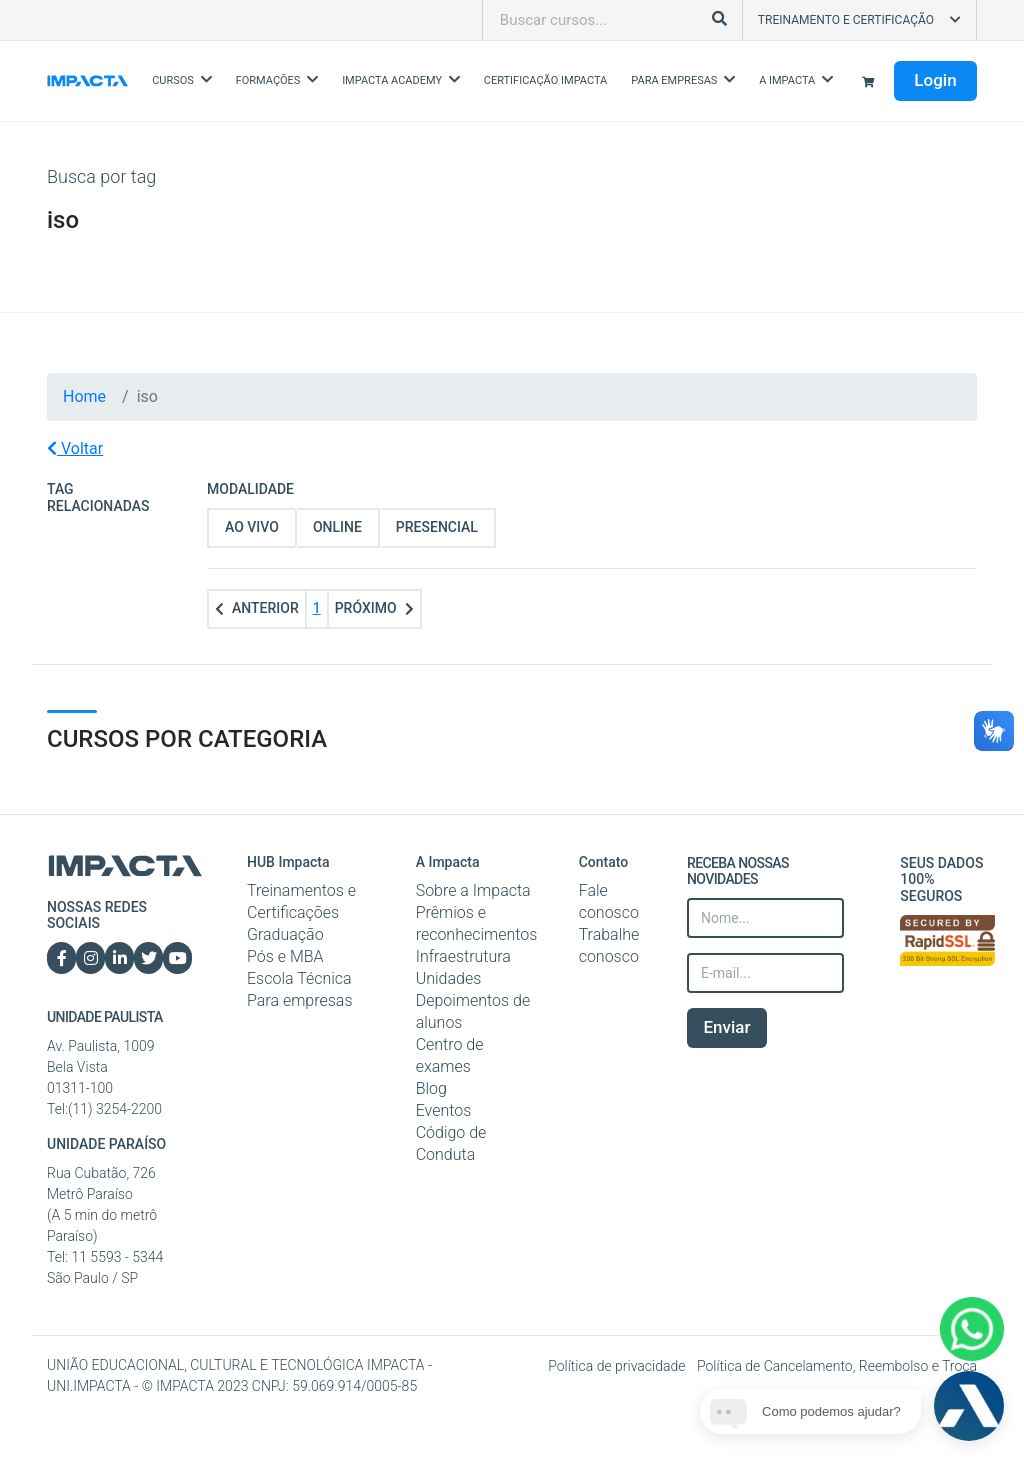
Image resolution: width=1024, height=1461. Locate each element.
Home (84, 396)
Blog (431, 1088)
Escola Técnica (299, 978)
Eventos (444, 1110)
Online (337, 527)
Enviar (726, 1027)
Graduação (285, 934)
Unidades (449, 978)
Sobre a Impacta (473, 890)
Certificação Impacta (545, 80)
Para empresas (300, 1000)
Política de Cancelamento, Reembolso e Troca (837, 1366)
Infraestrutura (463, 956)
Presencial (437, 527)
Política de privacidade (618, 1366)
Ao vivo (252, 527)
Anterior (257, 608)
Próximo (374, 608)
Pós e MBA (285, 956)
